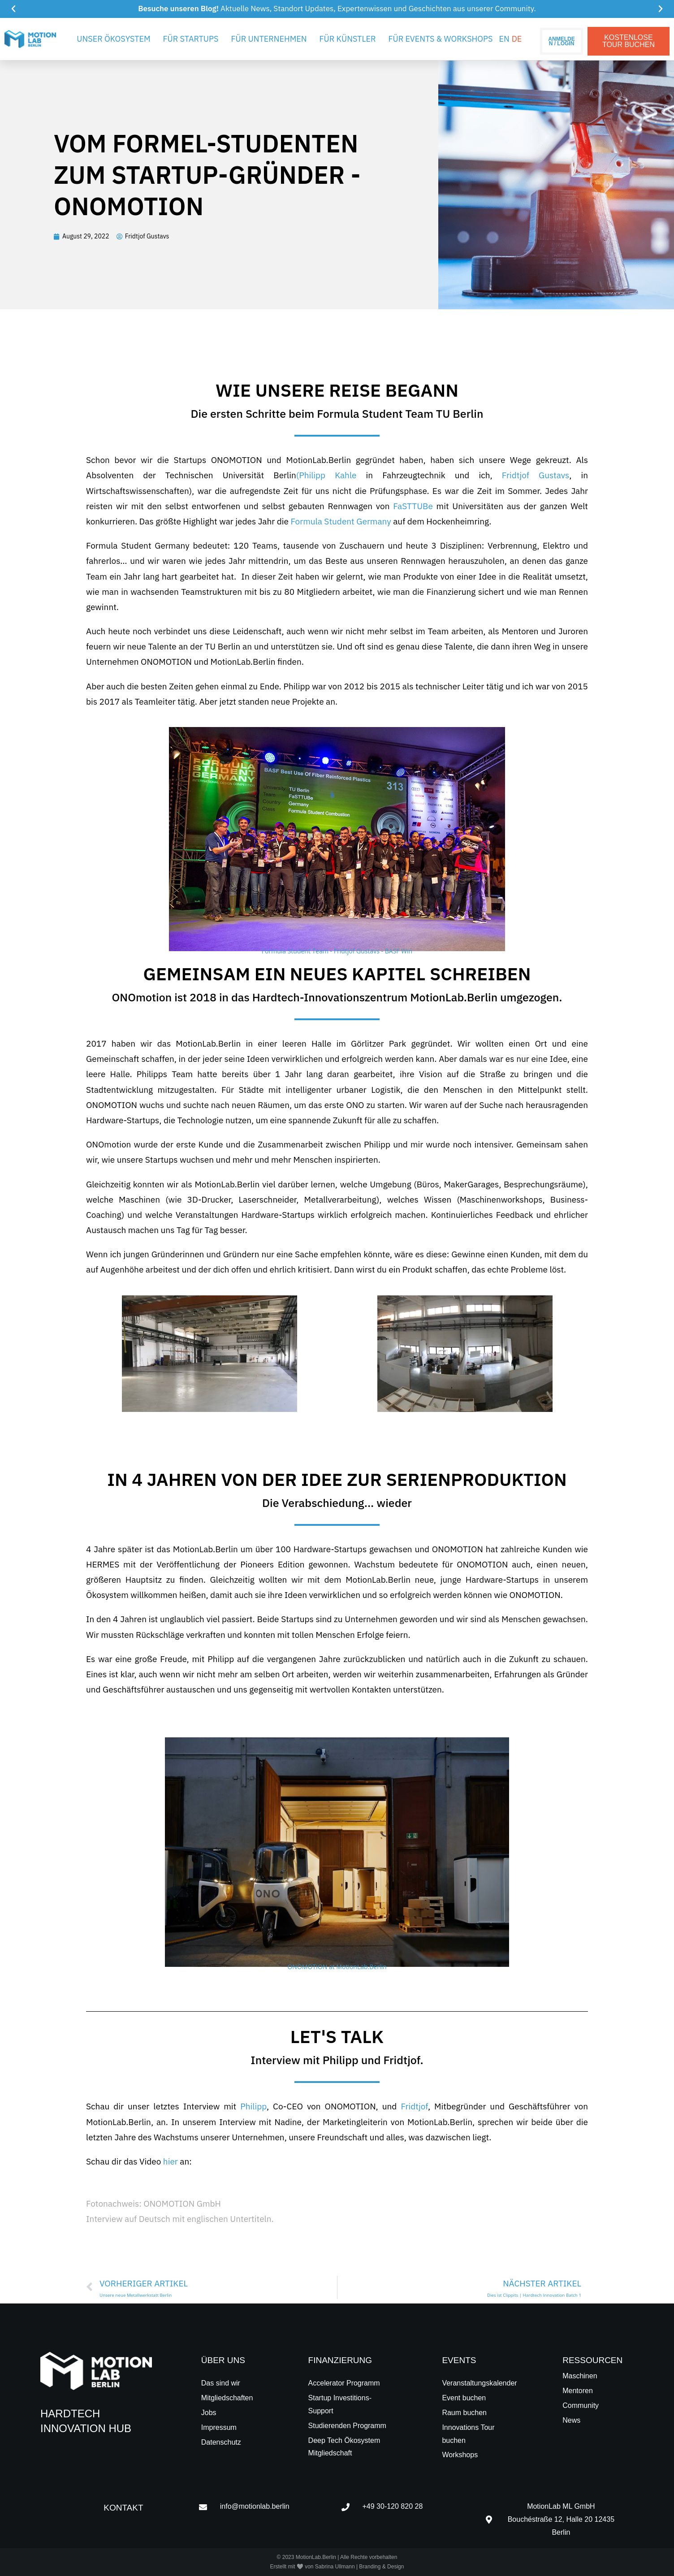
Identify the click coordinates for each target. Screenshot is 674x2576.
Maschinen (579, 2376)
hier (170, 2161)
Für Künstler (348, 39)
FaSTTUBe (413, 506)
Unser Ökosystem (113, 39)
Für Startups (191, 39)
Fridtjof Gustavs (535, 475)
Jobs (208, 2412)
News (571, 2420)
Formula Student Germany (340, 521)
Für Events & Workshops (440, 39)
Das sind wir (220, 2383)
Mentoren (577, 2390)
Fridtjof (414, 2106)
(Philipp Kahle (326, 475)
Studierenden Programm (347, 2425)
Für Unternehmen (269, 39)
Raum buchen (464, 2412)
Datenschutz (221, 2442)
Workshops (460, 2455)
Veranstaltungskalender (479, 2383)
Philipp (253, 2106)
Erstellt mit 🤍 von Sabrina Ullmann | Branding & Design (337, 2566)
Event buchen (464, 2398)
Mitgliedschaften (227, 2398)
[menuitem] (504, 39)
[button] (13, 8)
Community (580, 2405)
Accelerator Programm (344, 2383)
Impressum (219, 2427)
